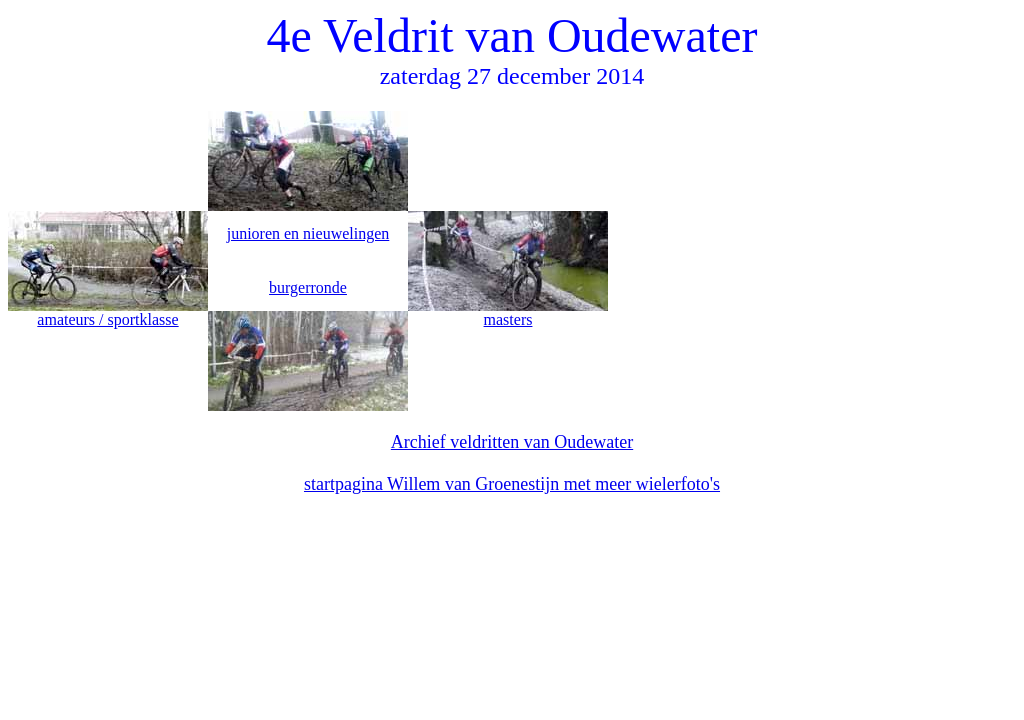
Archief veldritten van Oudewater (512, 442)
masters (508, 319)
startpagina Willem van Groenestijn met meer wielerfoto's (512, 484)
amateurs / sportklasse (107, 319)
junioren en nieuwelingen (308, 233)
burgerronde (308, 287)
